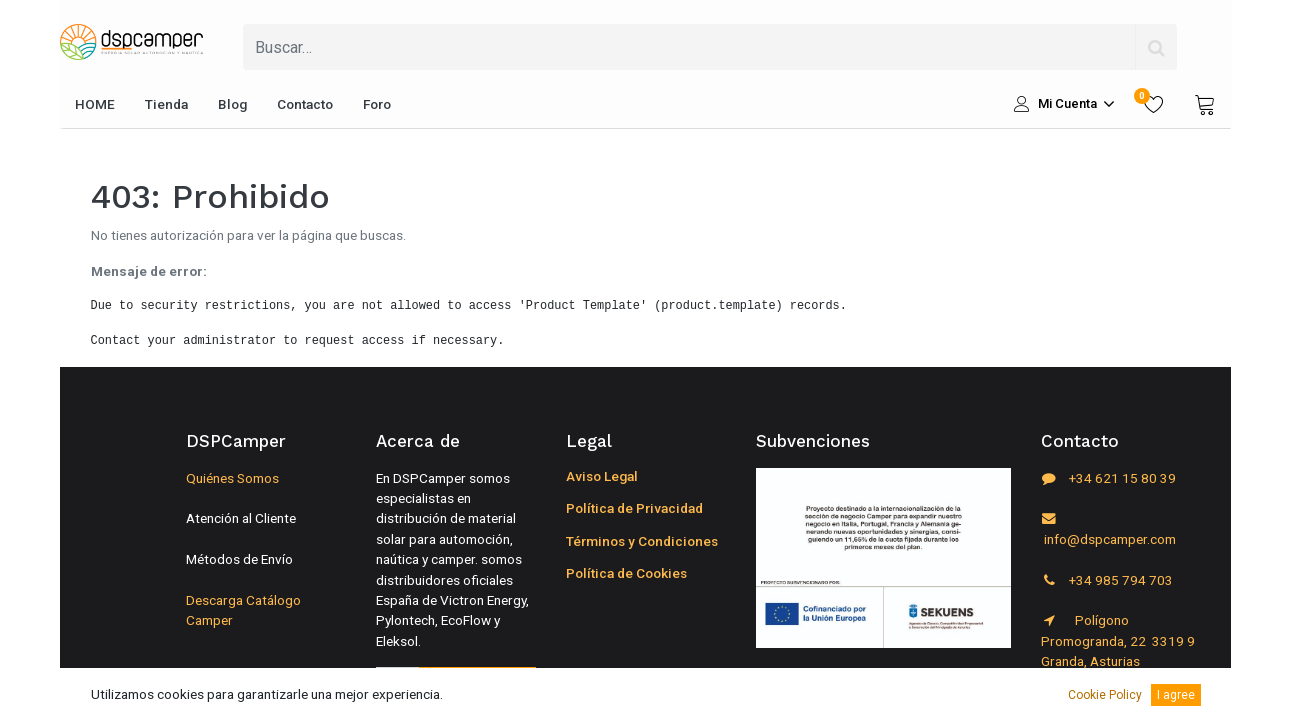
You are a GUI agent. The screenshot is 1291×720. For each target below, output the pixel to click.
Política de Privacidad (634, 508)
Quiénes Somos (232, 478)
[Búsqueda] (1156, 47)
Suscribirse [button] (477, 687)
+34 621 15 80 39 (1108, 478)
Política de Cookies (626, 573)
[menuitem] (95, 104)
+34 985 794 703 (1107, 580)
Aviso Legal (602, 476)
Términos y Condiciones (642, 541)
